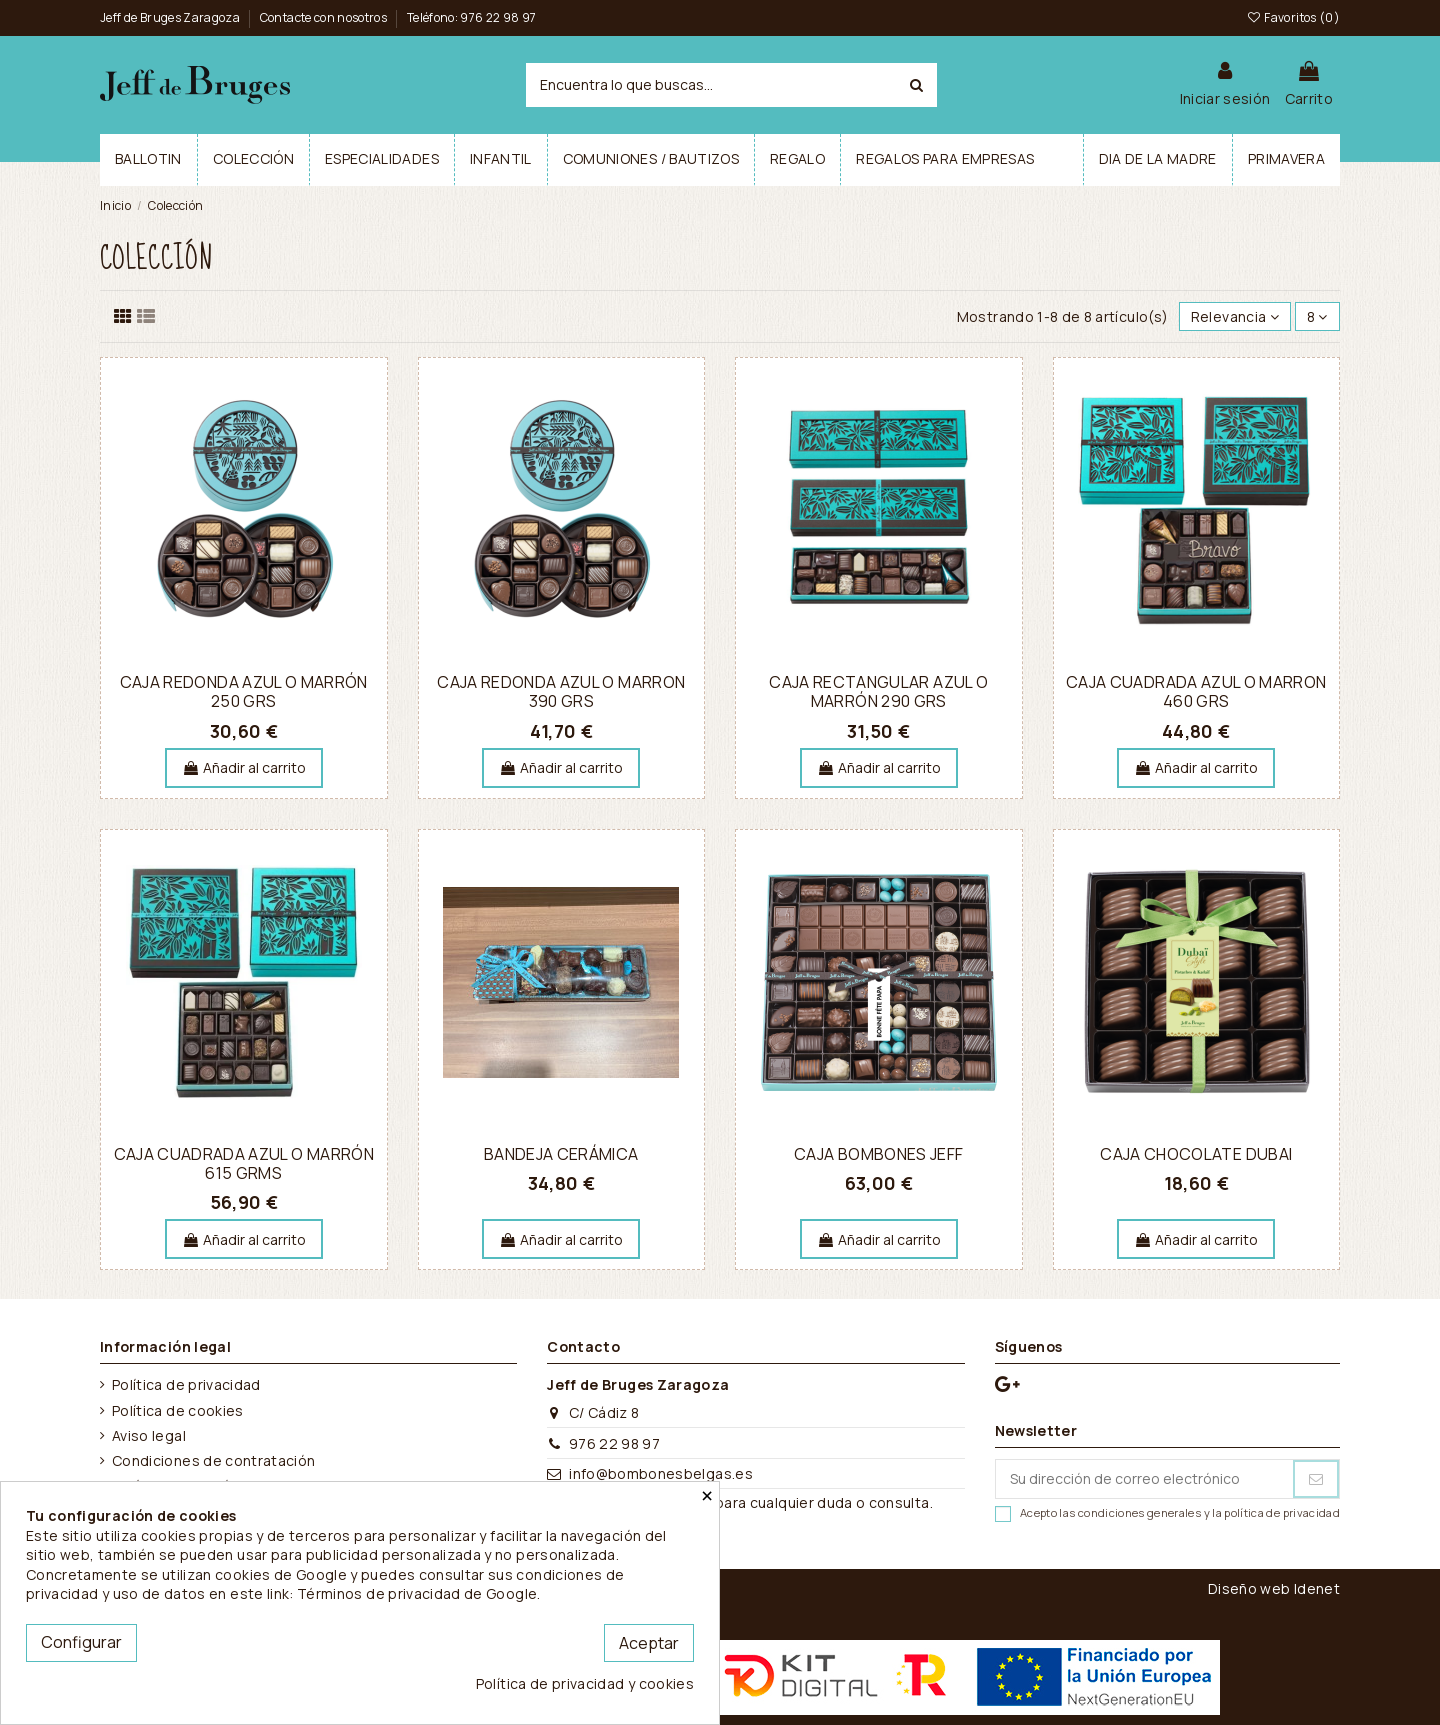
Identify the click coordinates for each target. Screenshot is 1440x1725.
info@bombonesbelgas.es (661, 1473)
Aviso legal (149, 1435)
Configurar (81, 1642)
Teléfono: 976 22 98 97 (472, 17)
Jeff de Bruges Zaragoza (171, 17)
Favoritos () (1293, 17)
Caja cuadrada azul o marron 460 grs (1196, 691)
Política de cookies (178, 1410)
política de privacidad (1282, 1512)
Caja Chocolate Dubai (1196, 1154)
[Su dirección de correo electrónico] (1144, 1479)
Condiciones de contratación (213, 1460)
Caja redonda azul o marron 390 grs (561, 691)
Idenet (1317, 1588)
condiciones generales (1139, 1512)
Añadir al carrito (244, 767)
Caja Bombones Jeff (878, 1154)
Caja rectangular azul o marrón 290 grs (878, 691)
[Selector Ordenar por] (1235, 316)
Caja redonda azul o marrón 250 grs (244, 691)
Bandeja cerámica (561, 1154)
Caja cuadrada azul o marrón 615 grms (244, 1163)
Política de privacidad (186, 1384)
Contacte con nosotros (325, 17)
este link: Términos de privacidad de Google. (385, 1593)
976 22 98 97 (614, 1443)
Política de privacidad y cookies (585, 1683)
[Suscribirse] (1316, 1479)
